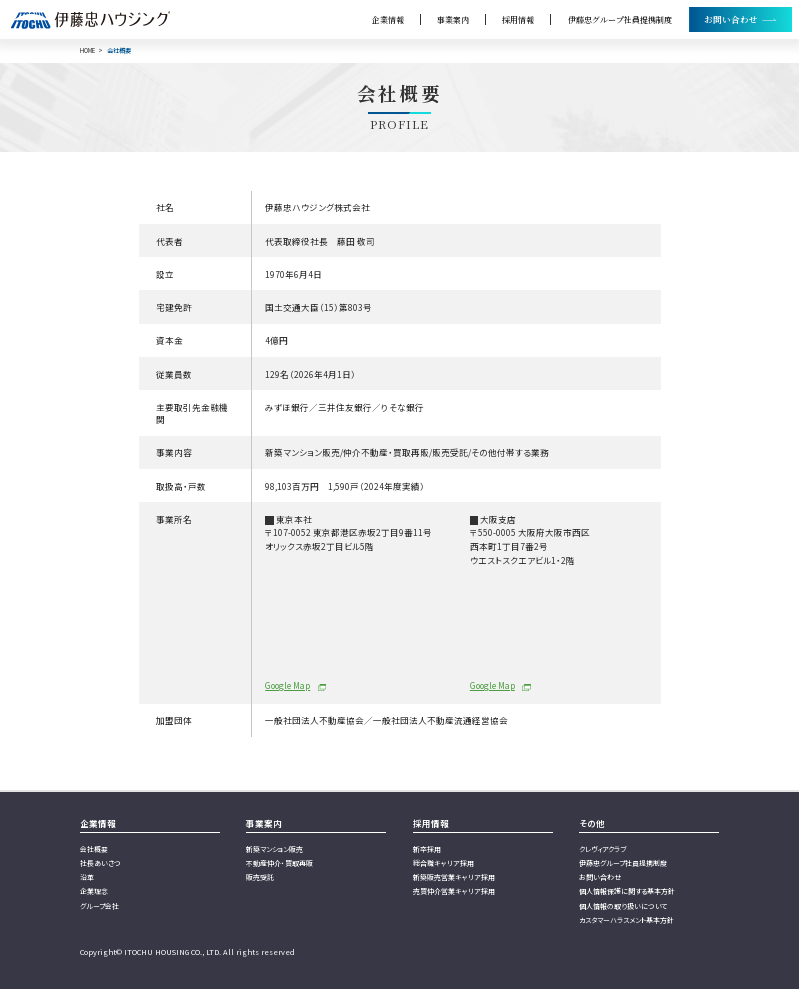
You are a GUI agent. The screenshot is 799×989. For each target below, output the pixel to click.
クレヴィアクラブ (602, 849)
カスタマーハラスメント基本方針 (626, 920)
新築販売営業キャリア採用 (454, 877)
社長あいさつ (100, 863)
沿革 (87, 877)
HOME (87, 51)
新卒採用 (427, 849)
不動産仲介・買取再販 (279, 863)
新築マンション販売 (274, 849)
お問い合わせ (600, 877)
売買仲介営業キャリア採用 (454, 891)
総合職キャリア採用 (443, 863)
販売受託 (260, 877)
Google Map (287, 685)
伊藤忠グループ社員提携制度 (620, 19)
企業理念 (94, 891)
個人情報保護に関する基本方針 (627, 891)
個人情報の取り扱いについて (623, 906)
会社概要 (94, 849)
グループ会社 (99, 906)
